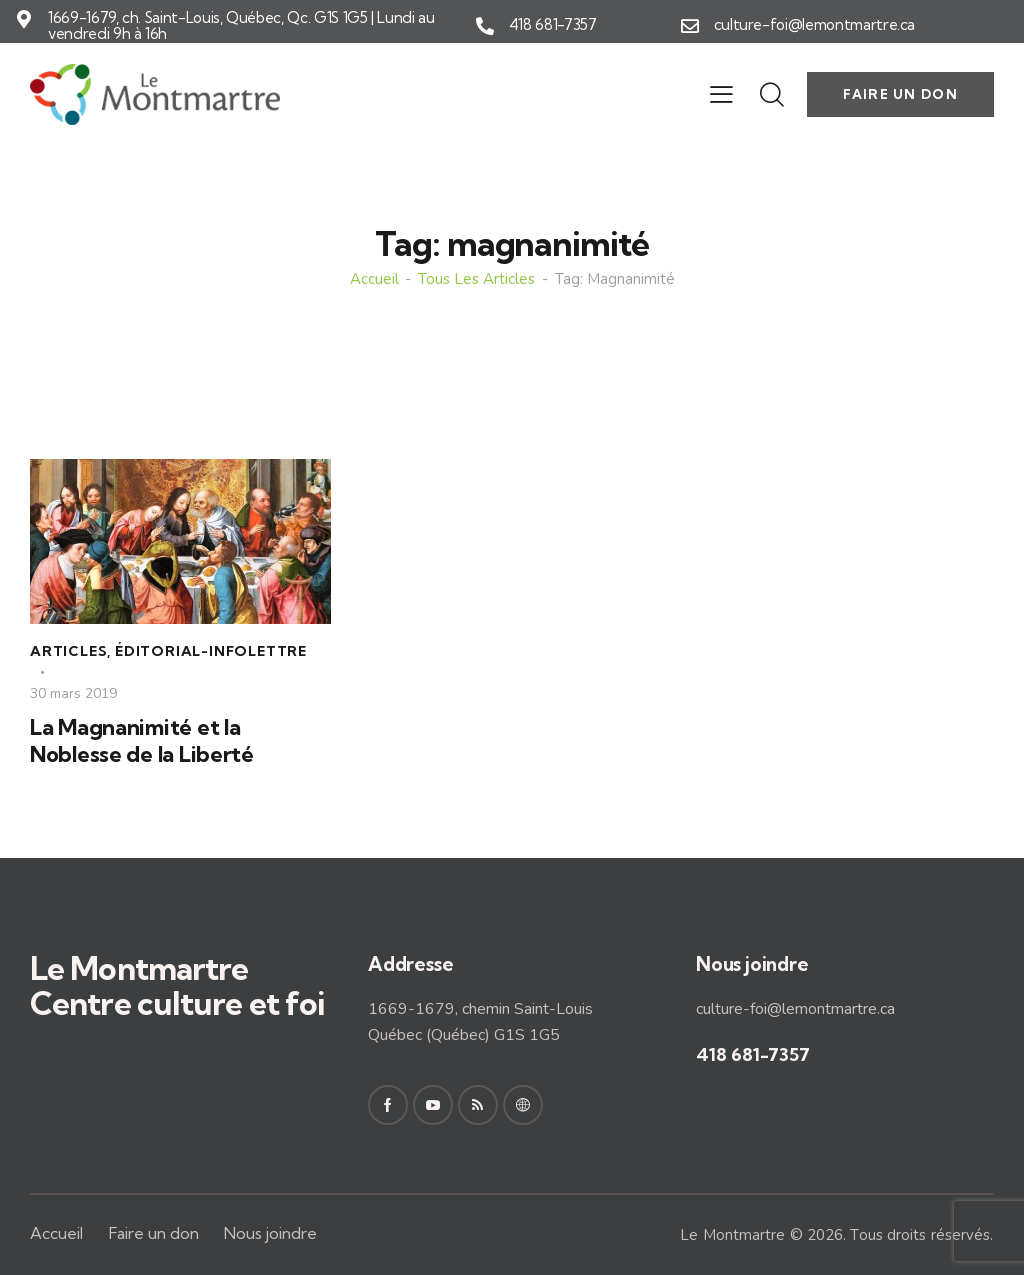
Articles (68, 651)
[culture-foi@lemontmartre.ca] (690, 26)
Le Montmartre (732, 1235)
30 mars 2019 (73, 693)
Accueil (374, 279)
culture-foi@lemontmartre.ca (815, 25)
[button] (721, 94)
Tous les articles (476, 279)
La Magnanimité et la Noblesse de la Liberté (142, 740)
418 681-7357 (553, 25)
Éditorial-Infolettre (211, 651)
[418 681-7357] (485, 26)
